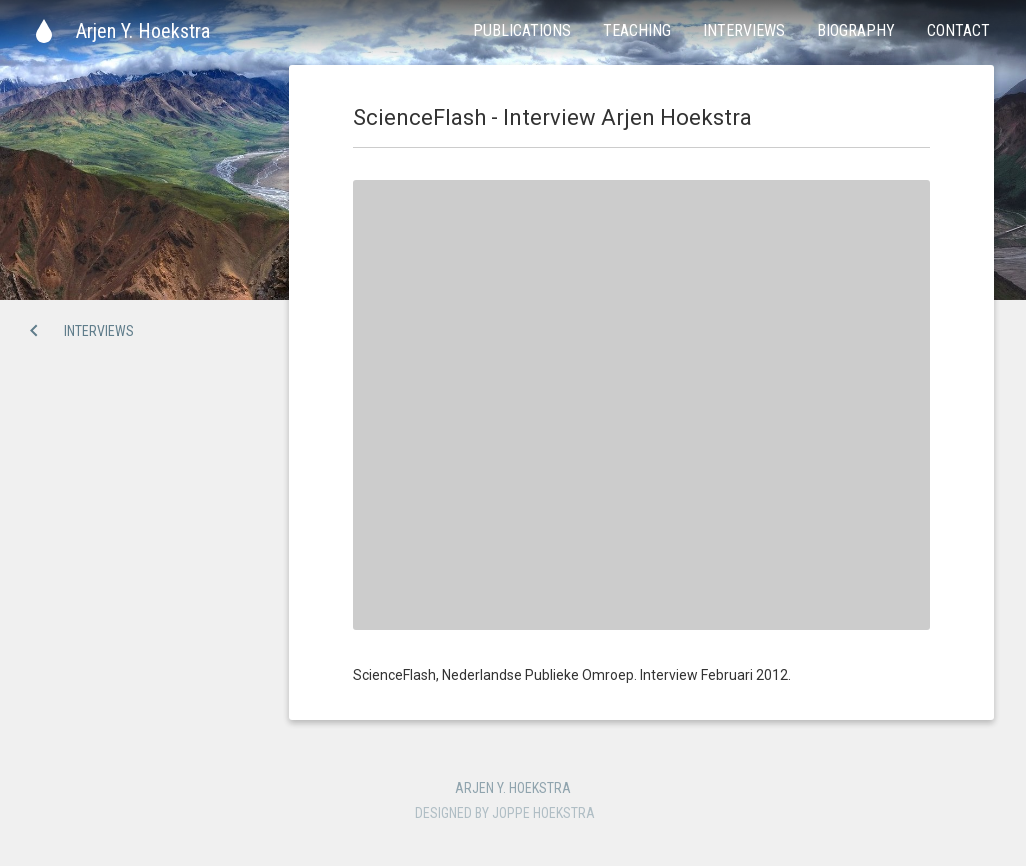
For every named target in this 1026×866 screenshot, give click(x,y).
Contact (958, 30)
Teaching (637, 30)
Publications (522, 30)
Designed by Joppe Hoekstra (505, 813)
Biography (856, 30)
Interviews (744, 30)
